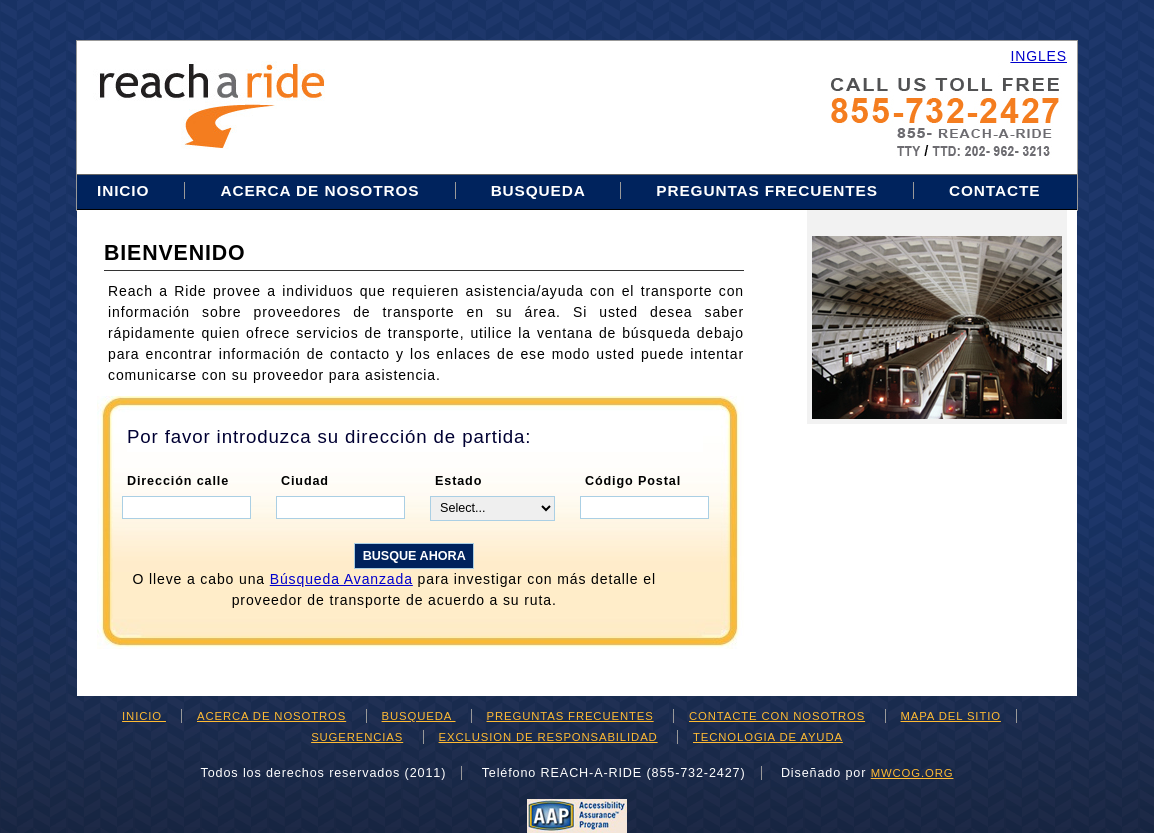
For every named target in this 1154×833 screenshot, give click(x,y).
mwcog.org (912, 773)
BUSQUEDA (541, 190)
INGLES (1038, 56)
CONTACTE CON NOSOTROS (777, 716)
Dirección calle (178, 481)
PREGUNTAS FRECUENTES (767, 190)
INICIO (125, 190)
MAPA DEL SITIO (951, 716)
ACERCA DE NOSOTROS (319, 190)
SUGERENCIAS (357, 737)
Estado (458, 481)
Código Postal (633, 481)
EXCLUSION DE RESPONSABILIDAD (548, 737)
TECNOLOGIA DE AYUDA (768, 737)
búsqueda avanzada (341, 579)
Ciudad (305, 481)
